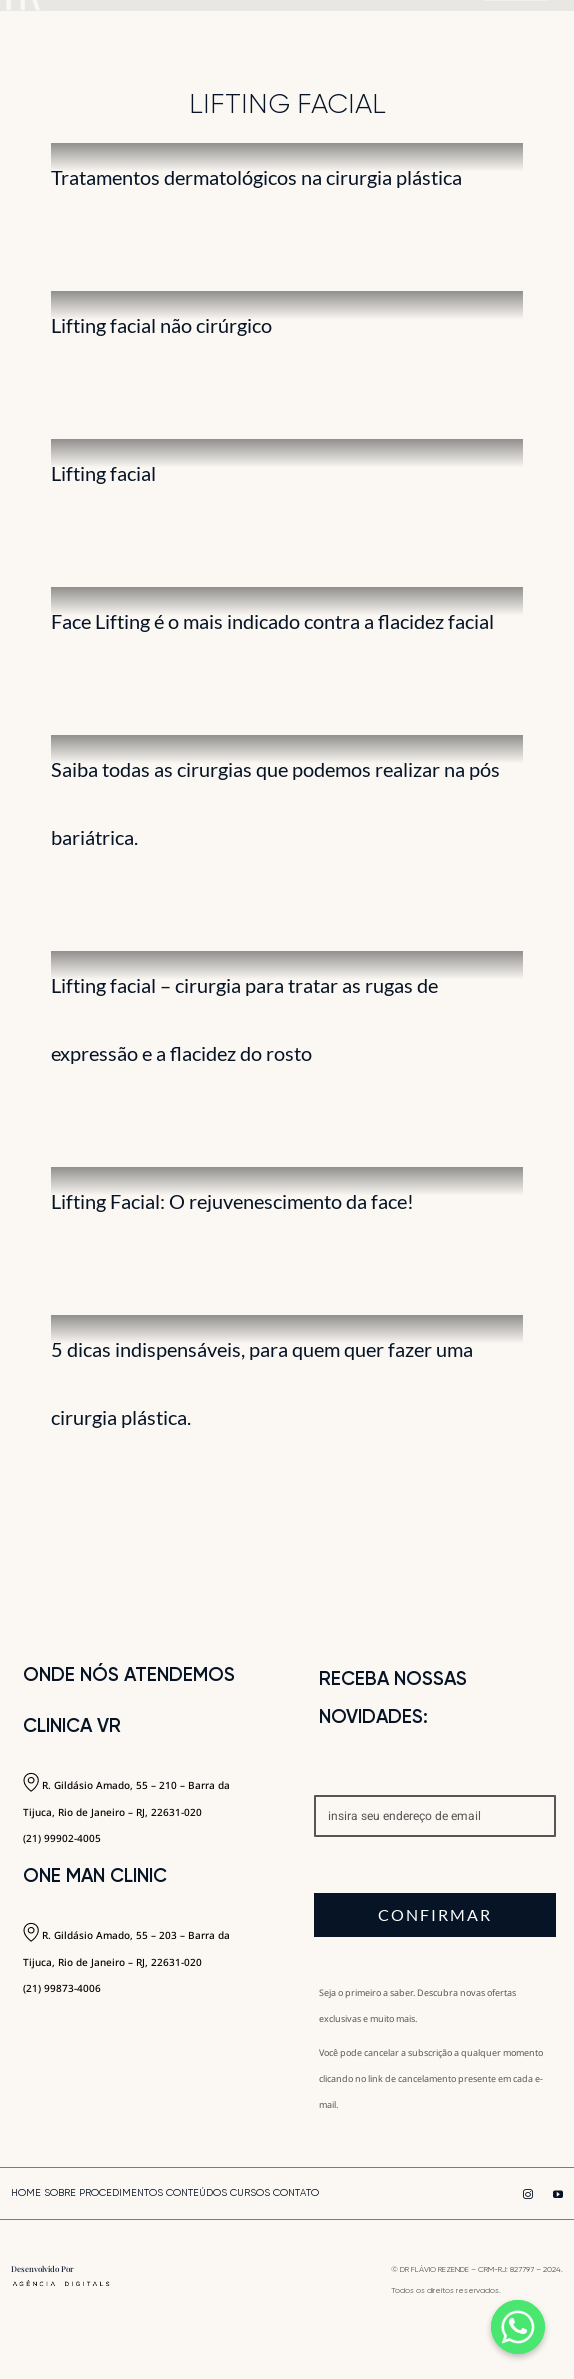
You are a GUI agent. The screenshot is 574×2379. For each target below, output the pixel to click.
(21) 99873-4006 (62, 1988)
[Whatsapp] (518, 2327)
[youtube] (558, 2194)
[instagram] (528, 2194)
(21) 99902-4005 (62, 1838)
